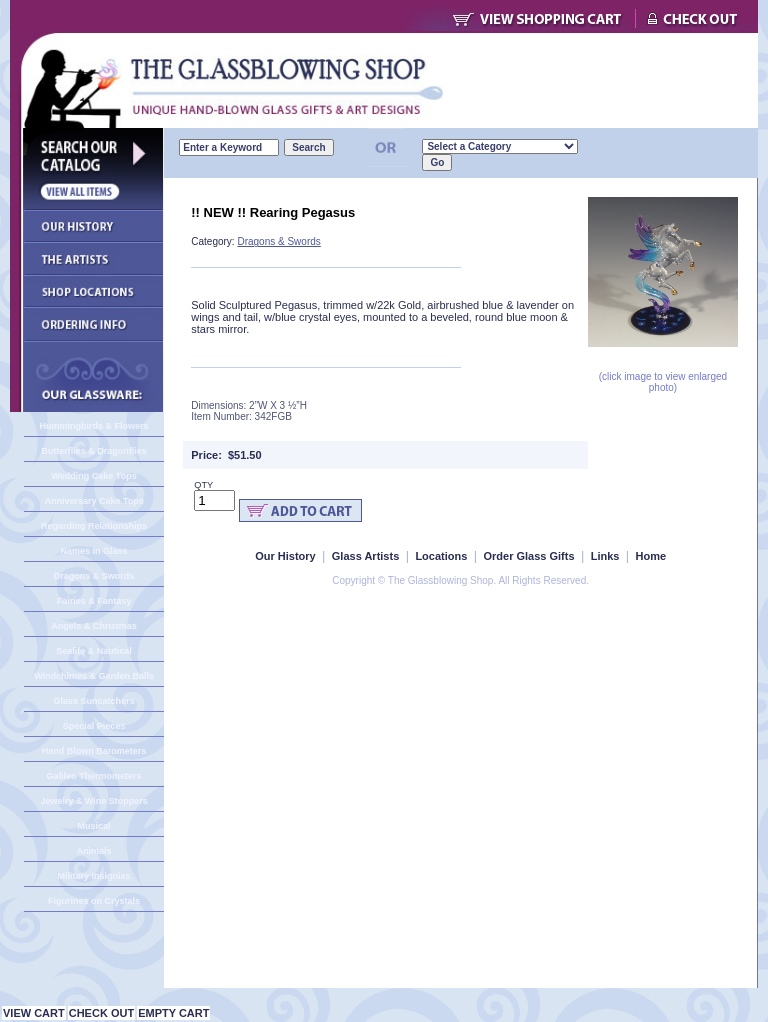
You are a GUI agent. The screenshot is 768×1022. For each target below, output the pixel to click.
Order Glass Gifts (528, 556)
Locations (441, 556)
